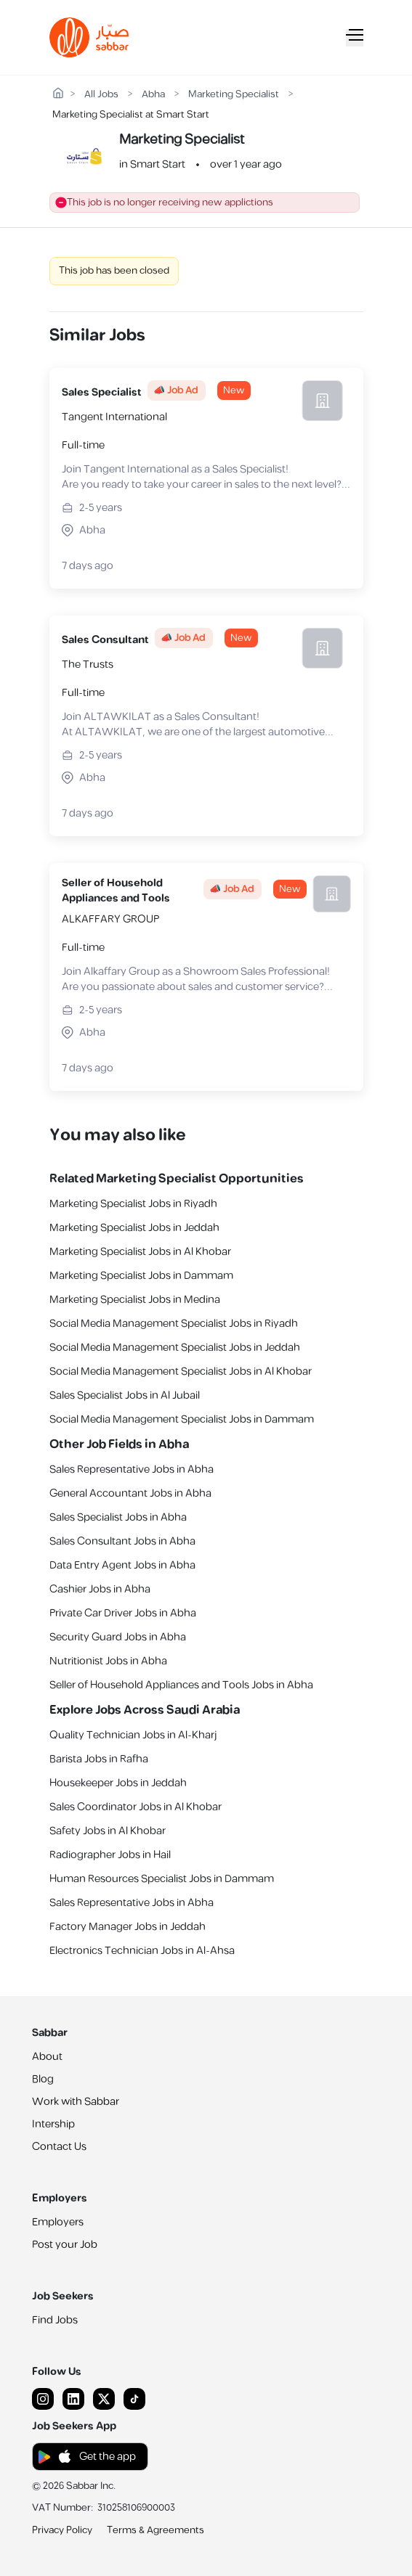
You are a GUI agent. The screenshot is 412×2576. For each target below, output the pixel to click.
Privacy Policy (62, 2530)
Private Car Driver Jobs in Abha (122, 1613)
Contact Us (59, 2146)
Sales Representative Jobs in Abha (131, 1469)
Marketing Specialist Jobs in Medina (134, 1299)
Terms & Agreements (155, 2530)
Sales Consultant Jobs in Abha (122, 1541)
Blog (43, 2079)
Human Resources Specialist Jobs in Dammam (161, 1878)
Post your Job (64, 2244)
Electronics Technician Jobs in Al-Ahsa (142, 1950)
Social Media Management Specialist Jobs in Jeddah (174, 1347)
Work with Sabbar (75, 2101)
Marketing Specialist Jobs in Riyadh (133, 1203)
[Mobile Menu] (354, 37)
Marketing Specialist (233, 94)
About (47, 2056)
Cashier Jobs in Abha (99, 1589)
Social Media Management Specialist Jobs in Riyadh (173, 1323)
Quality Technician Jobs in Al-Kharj (133, 1735)
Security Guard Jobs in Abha (117, 1637)
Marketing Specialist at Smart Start (130, 115)
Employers (58, 2222)
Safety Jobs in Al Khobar (107, 1831)
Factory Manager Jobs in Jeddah (127, 1926)
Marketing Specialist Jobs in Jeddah (134, 1227)
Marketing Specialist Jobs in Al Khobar (140, 1251)
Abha (153, 94)
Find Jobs (55, 2320)
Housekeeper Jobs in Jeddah (118, 1783)
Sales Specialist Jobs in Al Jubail (124, 1395)
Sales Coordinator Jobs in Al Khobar (135, 1807)
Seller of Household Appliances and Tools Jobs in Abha (181, 1685)
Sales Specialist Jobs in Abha (118, 1517)
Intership (53, 2124)
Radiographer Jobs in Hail (110, 1855)
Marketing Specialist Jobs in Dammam (141, 1275)
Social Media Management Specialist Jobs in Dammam (181, 1419)
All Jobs (101, 94)
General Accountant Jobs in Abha (130, 1493)
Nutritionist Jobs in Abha (108, 1661)
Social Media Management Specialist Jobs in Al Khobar (180, 1371)
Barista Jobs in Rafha (98, 1759)
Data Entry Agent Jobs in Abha (122, 1565)
